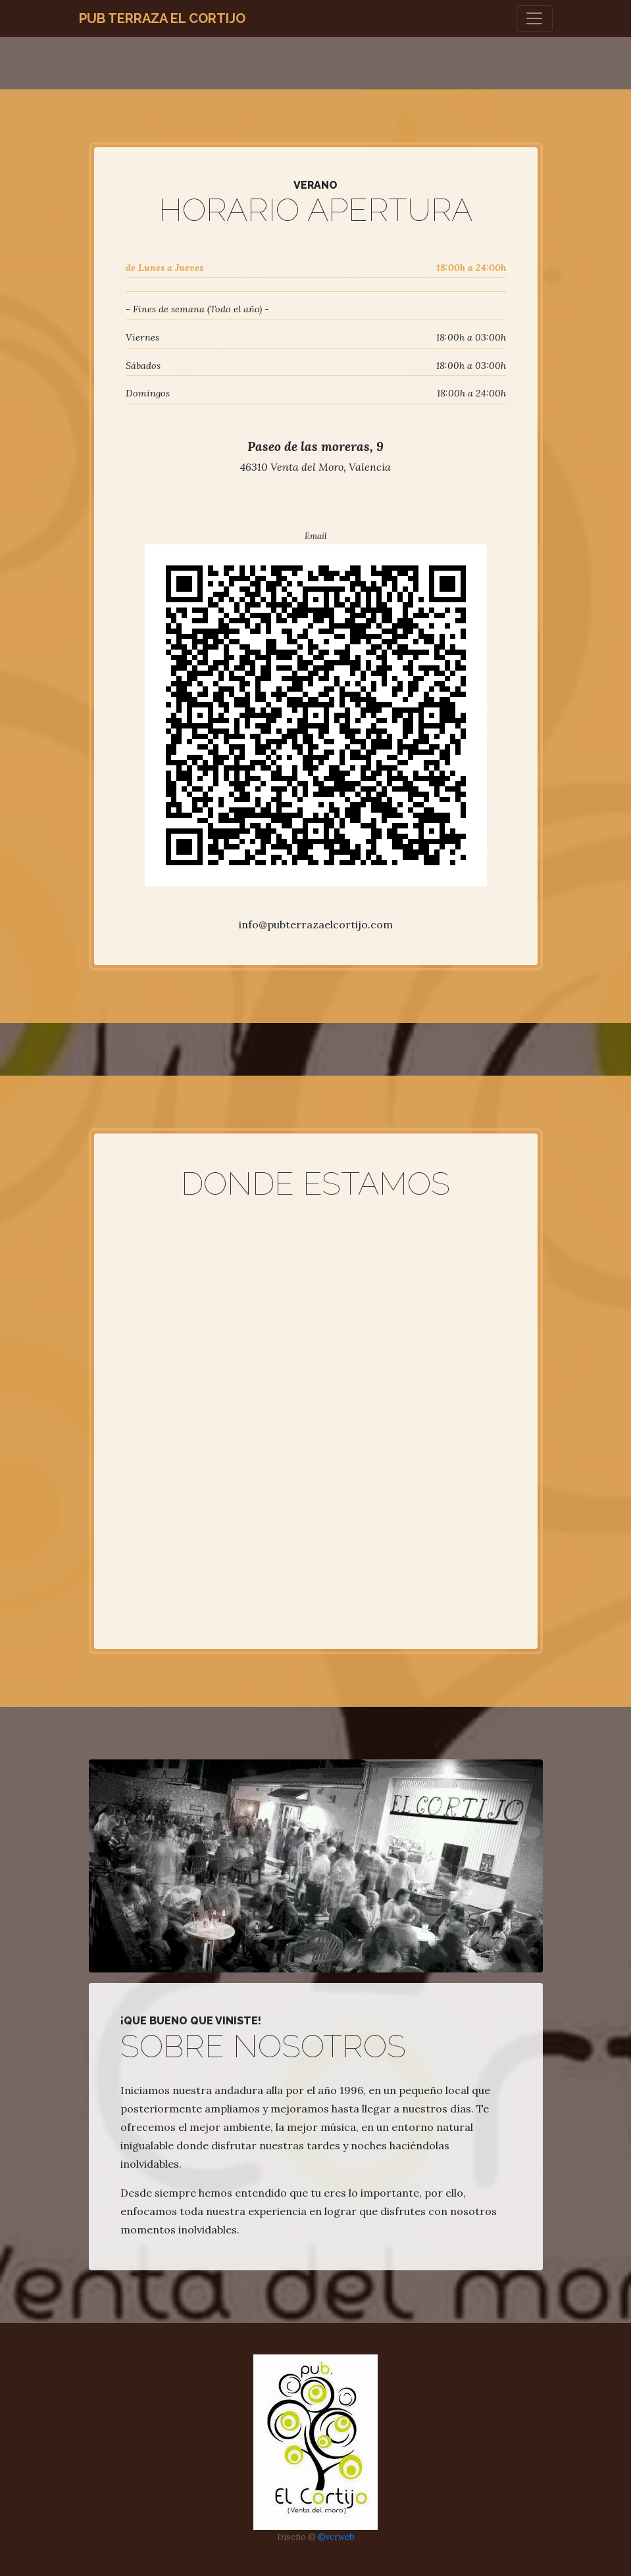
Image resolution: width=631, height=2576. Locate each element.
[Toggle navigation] (534, 18)
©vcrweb (336, 2536)
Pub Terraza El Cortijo (162, 18)
